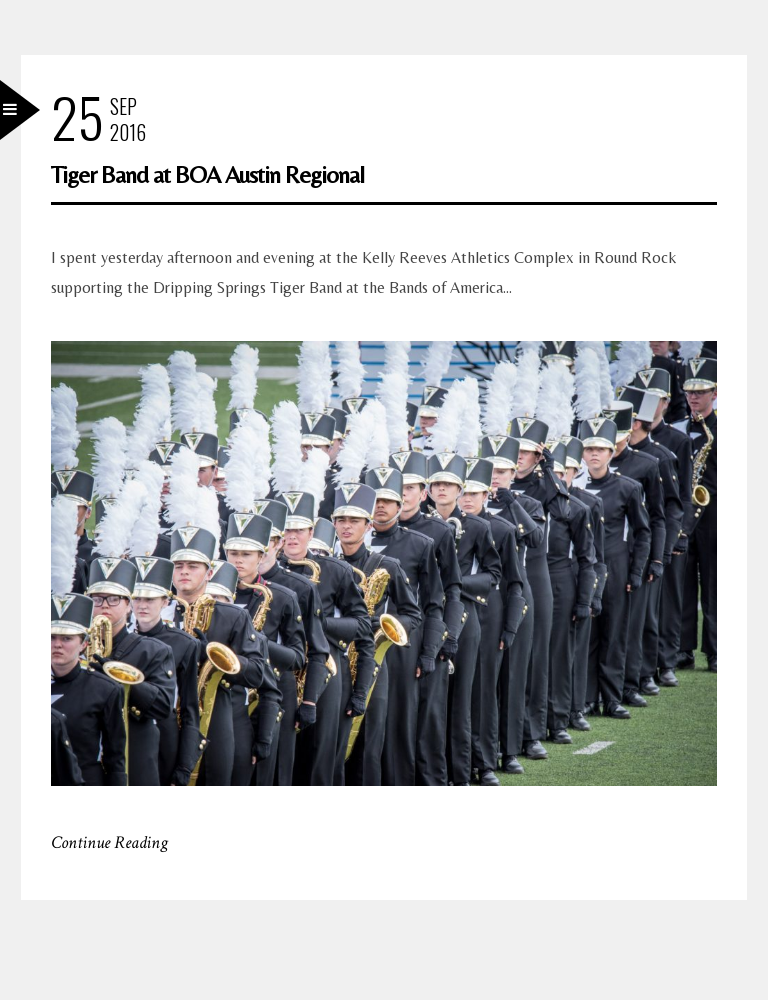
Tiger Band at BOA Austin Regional (207, 174)
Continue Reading (109, 842)
